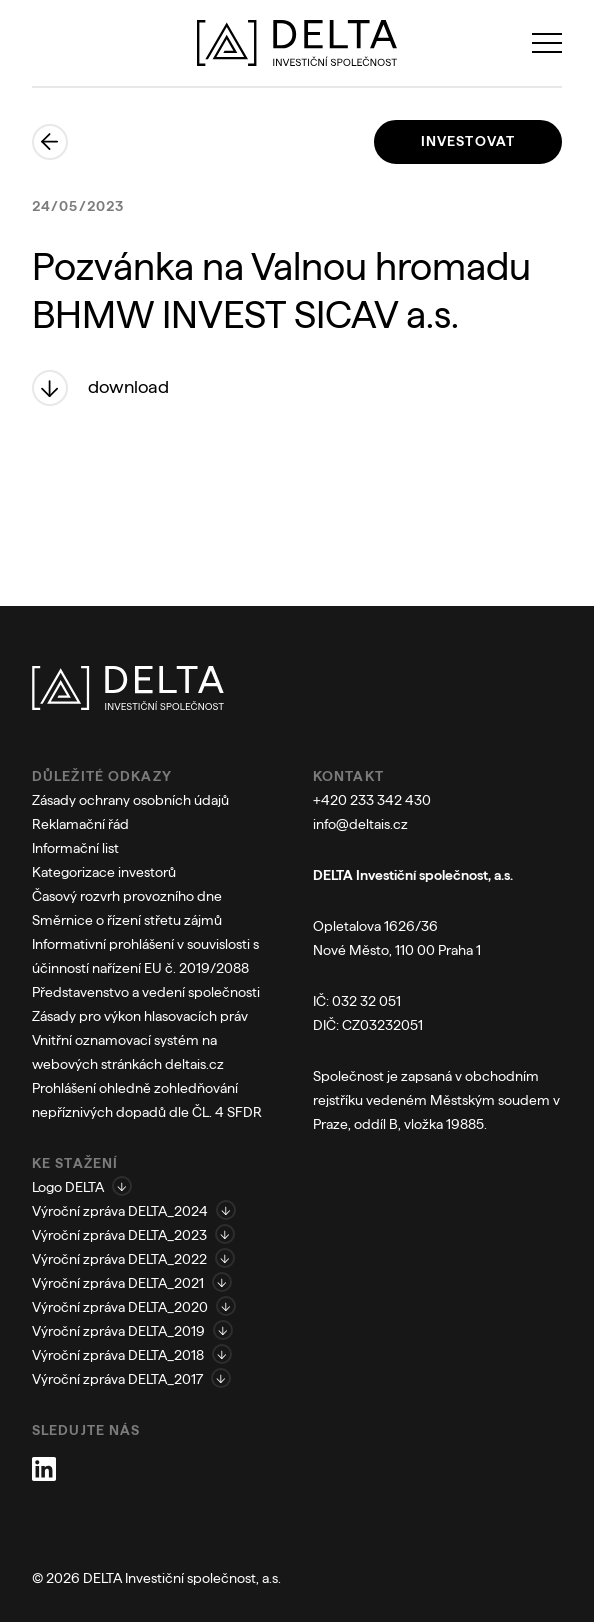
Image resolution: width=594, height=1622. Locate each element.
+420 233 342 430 (372, 800)
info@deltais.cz (360, 824)
